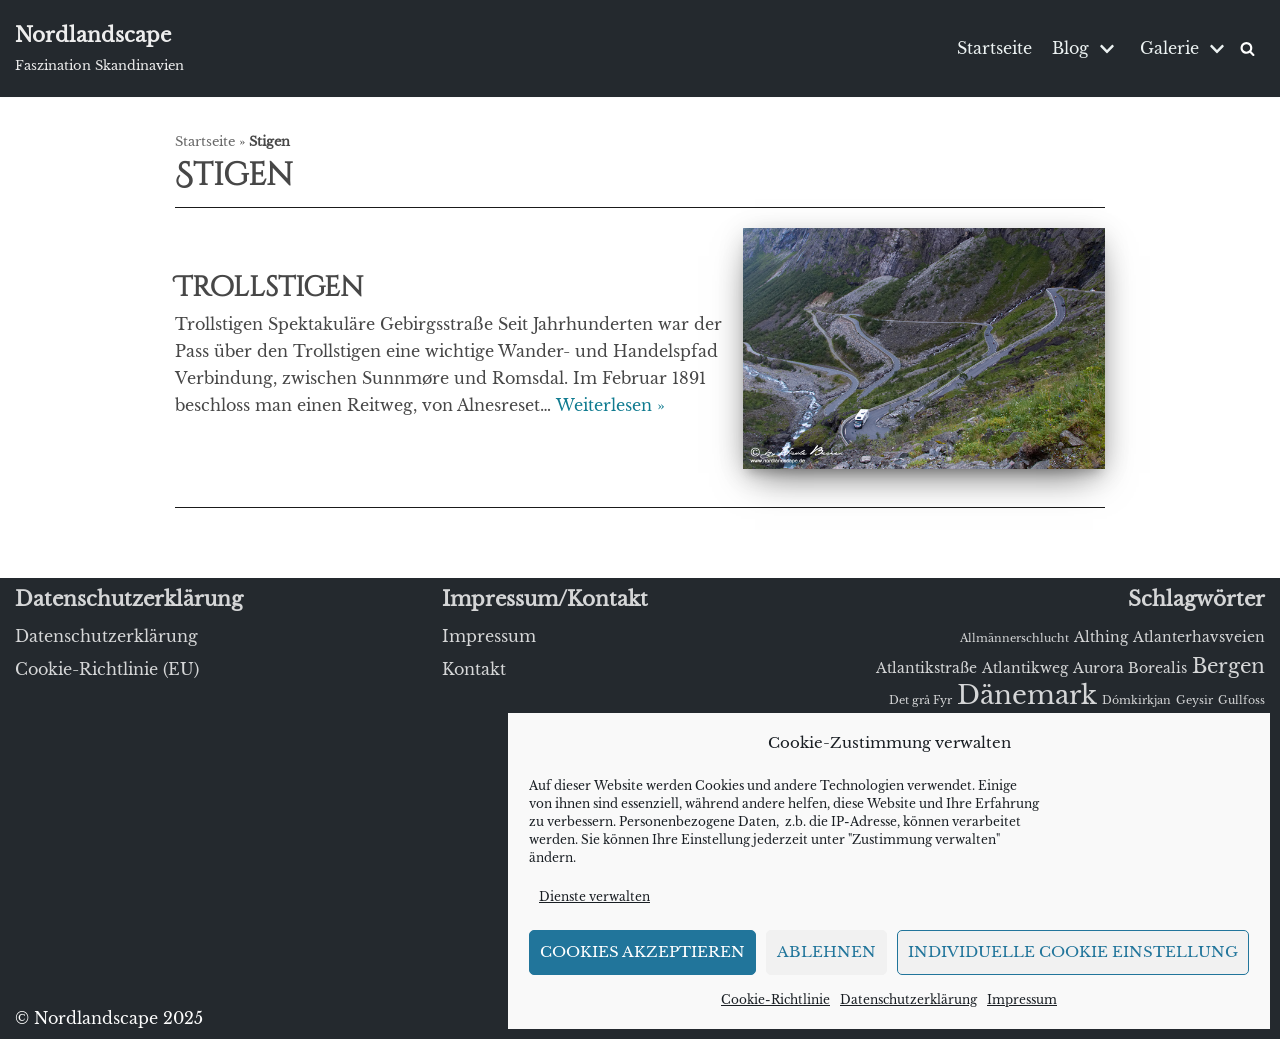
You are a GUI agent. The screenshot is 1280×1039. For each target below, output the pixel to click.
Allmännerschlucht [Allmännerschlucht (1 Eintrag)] (1014, 638)
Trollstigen (269, 287)
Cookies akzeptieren (642, 951)
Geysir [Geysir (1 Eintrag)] (1194, 700)
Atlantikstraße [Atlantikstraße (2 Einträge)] (926, 668)
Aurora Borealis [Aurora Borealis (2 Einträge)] (1130, 668)
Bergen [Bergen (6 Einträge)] (1228, 666)
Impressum (1022, 999)
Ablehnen (826, 951)
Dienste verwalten (594, 896)
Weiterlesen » (610, 405)
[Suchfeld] (1247, 48)
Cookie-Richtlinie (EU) (107, 669)
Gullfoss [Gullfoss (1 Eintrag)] (1241, 700)
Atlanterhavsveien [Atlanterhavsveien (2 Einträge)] (1199, 637)
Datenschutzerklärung (908, 999)
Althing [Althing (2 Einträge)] (1101, 637)
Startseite (994, 48)
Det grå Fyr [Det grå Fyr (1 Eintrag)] (920, 700)
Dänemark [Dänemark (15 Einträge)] (1027, 695)
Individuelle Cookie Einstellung (1073, 951)
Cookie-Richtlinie (775, 999)
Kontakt (474, 669)
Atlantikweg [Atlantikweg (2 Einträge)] (1025, 668)
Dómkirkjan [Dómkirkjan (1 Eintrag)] (1136, 700)
